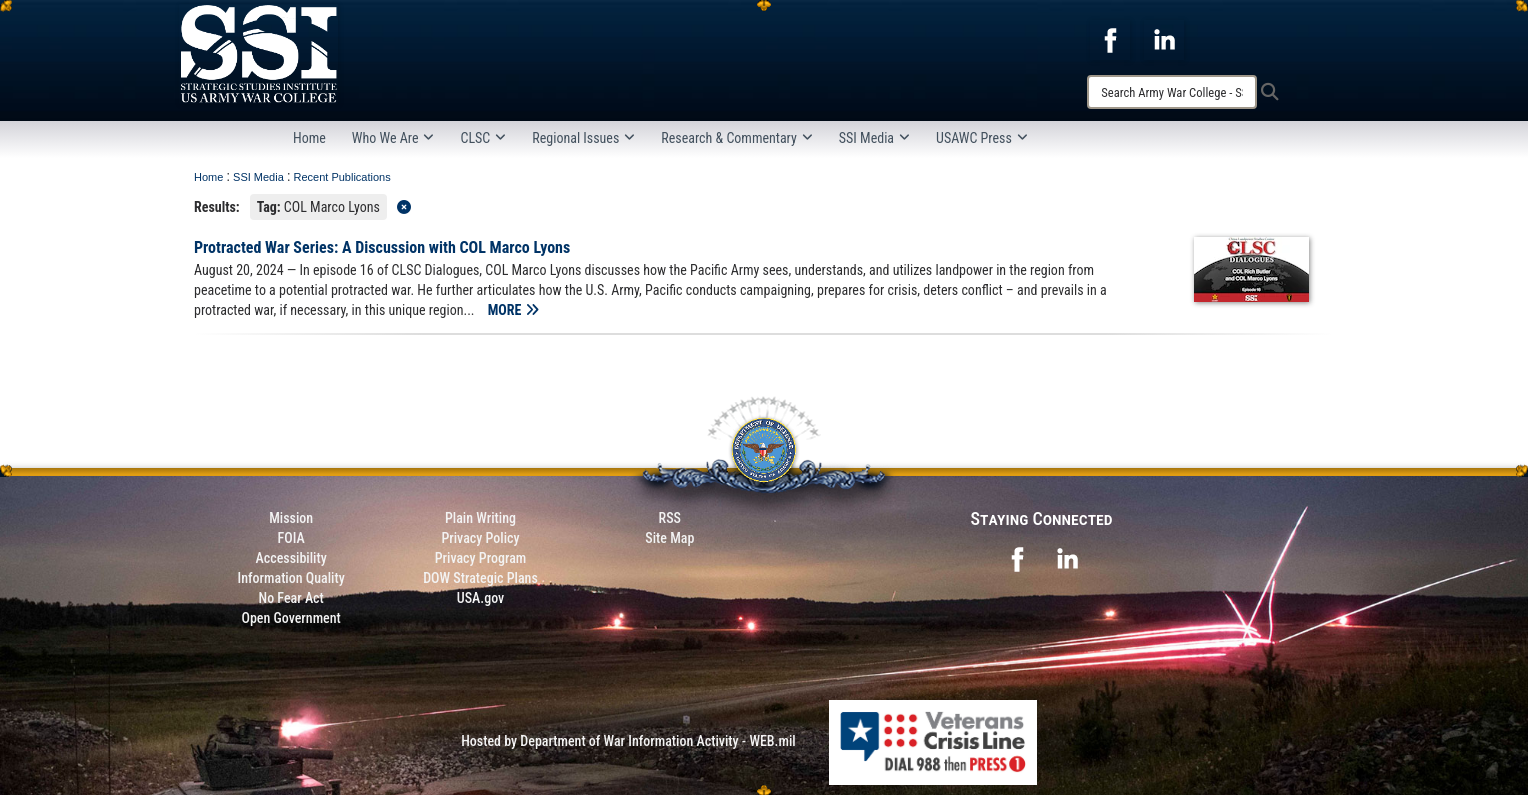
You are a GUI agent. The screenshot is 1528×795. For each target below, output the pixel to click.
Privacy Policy (480, 538)
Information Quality (291, 578)
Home (309, 138)
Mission (291, 518)
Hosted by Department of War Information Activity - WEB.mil (628, 741)
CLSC (483, 138)
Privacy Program (481, 558)
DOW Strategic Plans (480, 578)
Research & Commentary (737, 138)
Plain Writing (480, 518)
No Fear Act (291, 598)
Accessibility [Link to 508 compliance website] (291, 558)
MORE (513, 310)
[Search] (1172, 92)
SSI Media (874, 138)
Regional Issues (583, 138)
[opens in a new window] (1110, 39)
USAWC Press (982, 138)
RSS (670, 518)
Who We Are (393, 138)
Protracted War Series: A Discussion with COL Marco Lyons (382, 247)
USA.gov (481, 598)
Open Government (290, 618)
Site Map (669, 538)
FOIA (291, 538)
